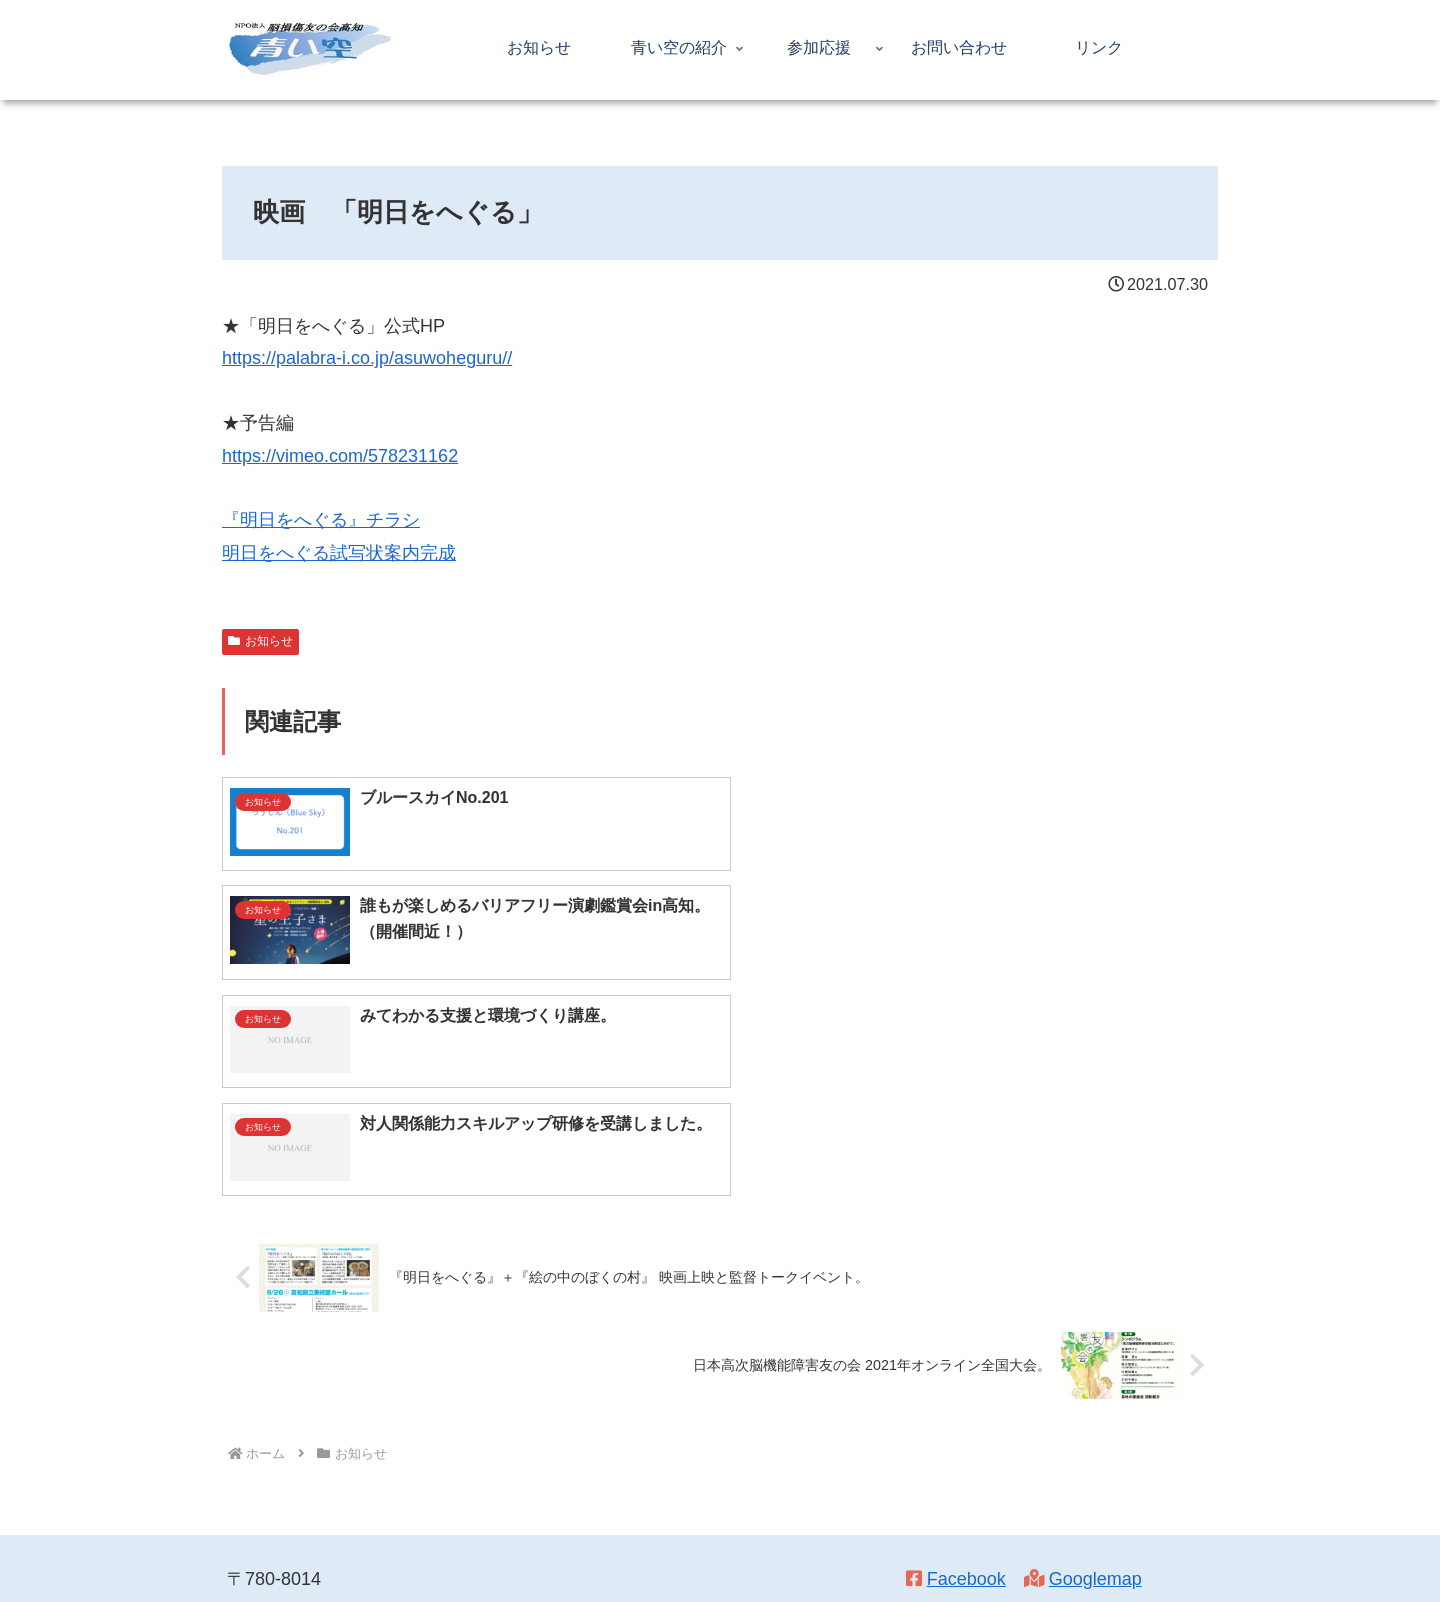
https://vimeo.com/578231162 (340, 456)
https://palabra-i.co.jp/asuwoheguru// (367, 358)
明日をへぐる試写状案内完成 (339, 553)
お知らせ (260, 641)
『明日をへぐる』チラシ (321, 520)
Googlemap (1095, 1365)
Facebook (966, 1365)
